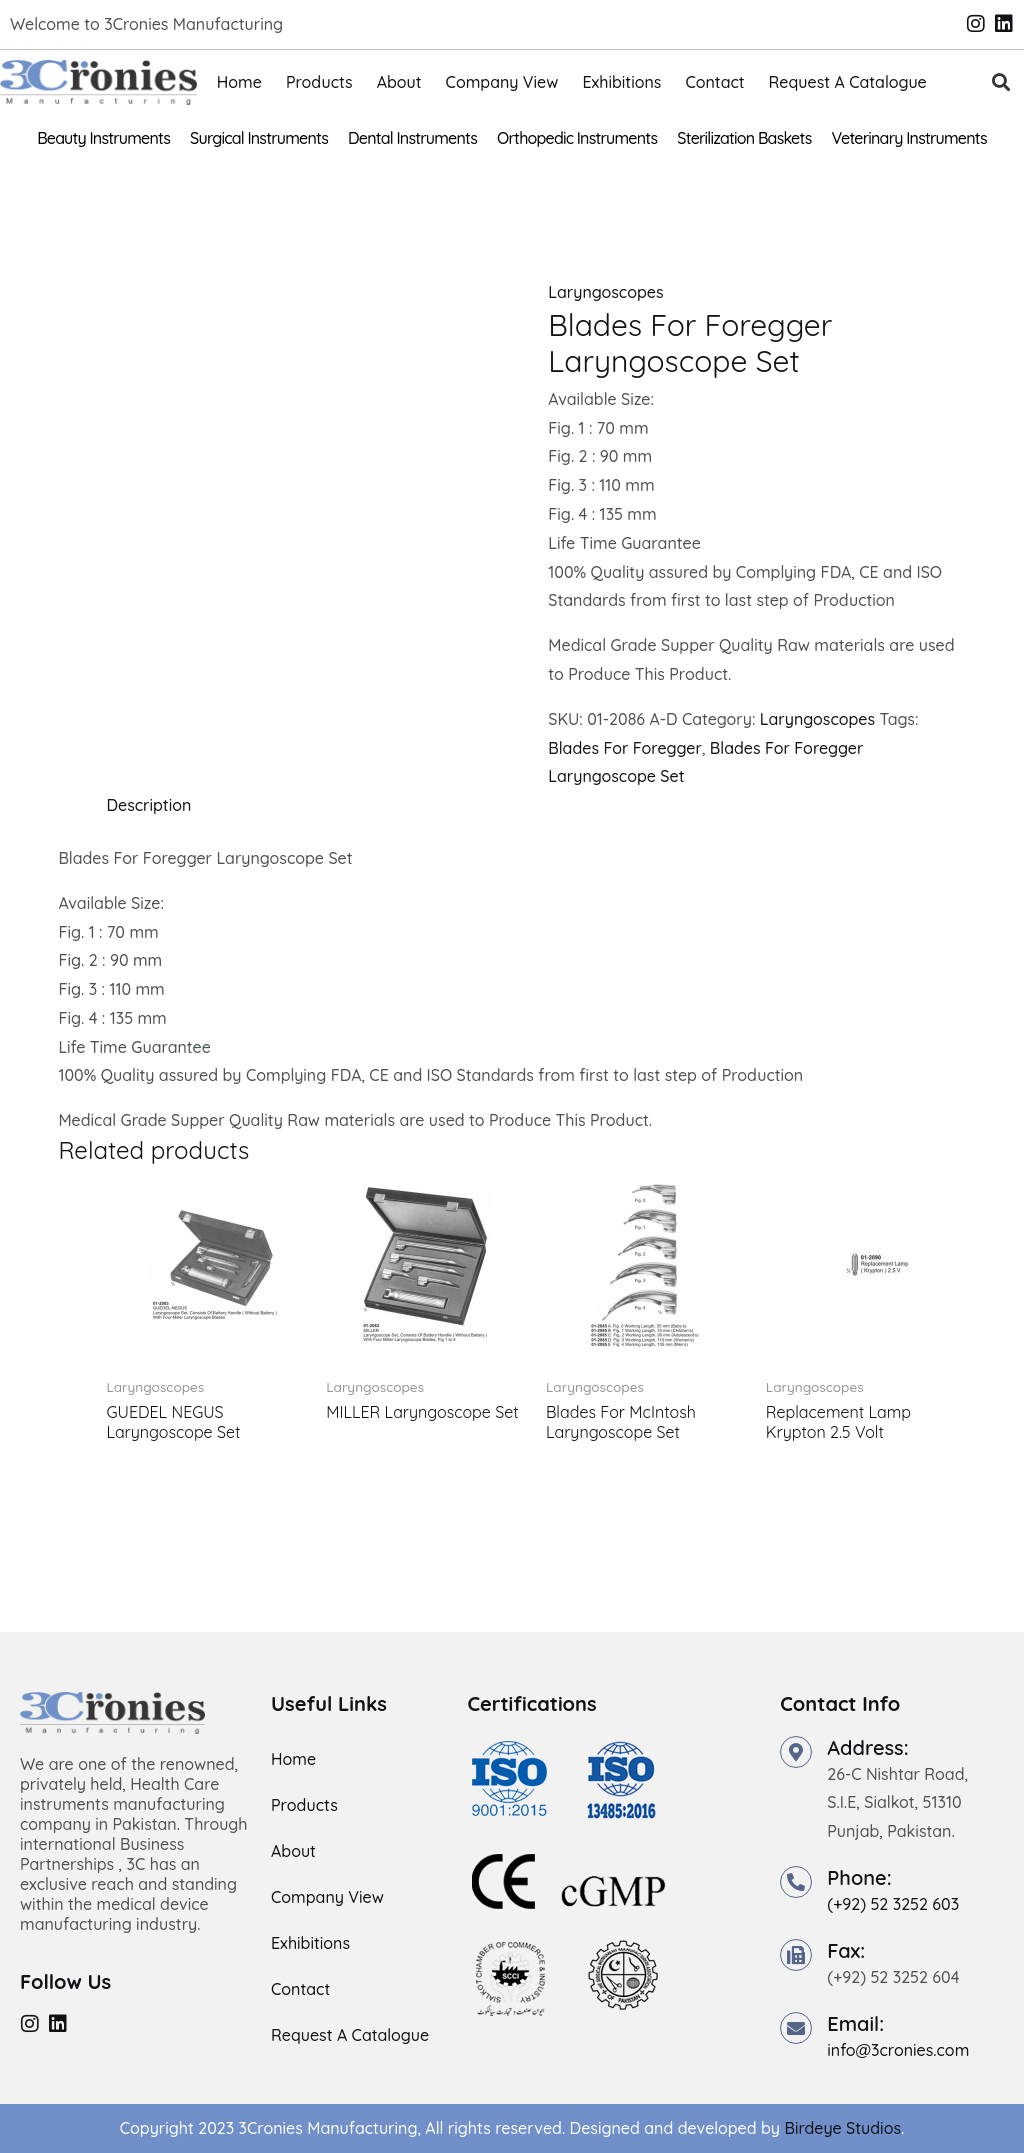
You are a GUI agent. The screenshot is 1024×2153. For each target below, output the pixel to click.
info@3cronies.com (898, 2050)
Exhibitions (621, 82)
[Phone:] (796, 1882)
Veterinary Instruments (909, 138)
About (399, 82)
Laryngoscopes (605, 292)
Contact (714, 82)
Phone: (859, 1877)
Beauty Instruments (103, 138)
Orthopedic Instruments (577, 138)
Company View (502, 82)
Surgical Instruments (259, 138)
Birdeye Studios (842, 2128)
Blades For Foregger (625, 748)
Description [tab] (148, 805)
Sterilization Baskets (744, 138)
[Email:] (796, 2028)
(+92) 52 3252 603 (893, 1904)
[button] (1000, 82)
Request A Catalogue (848, 82)
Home (239, 82)
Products (319, 82)
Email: (855, 2023)
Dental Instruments (412, 138)
